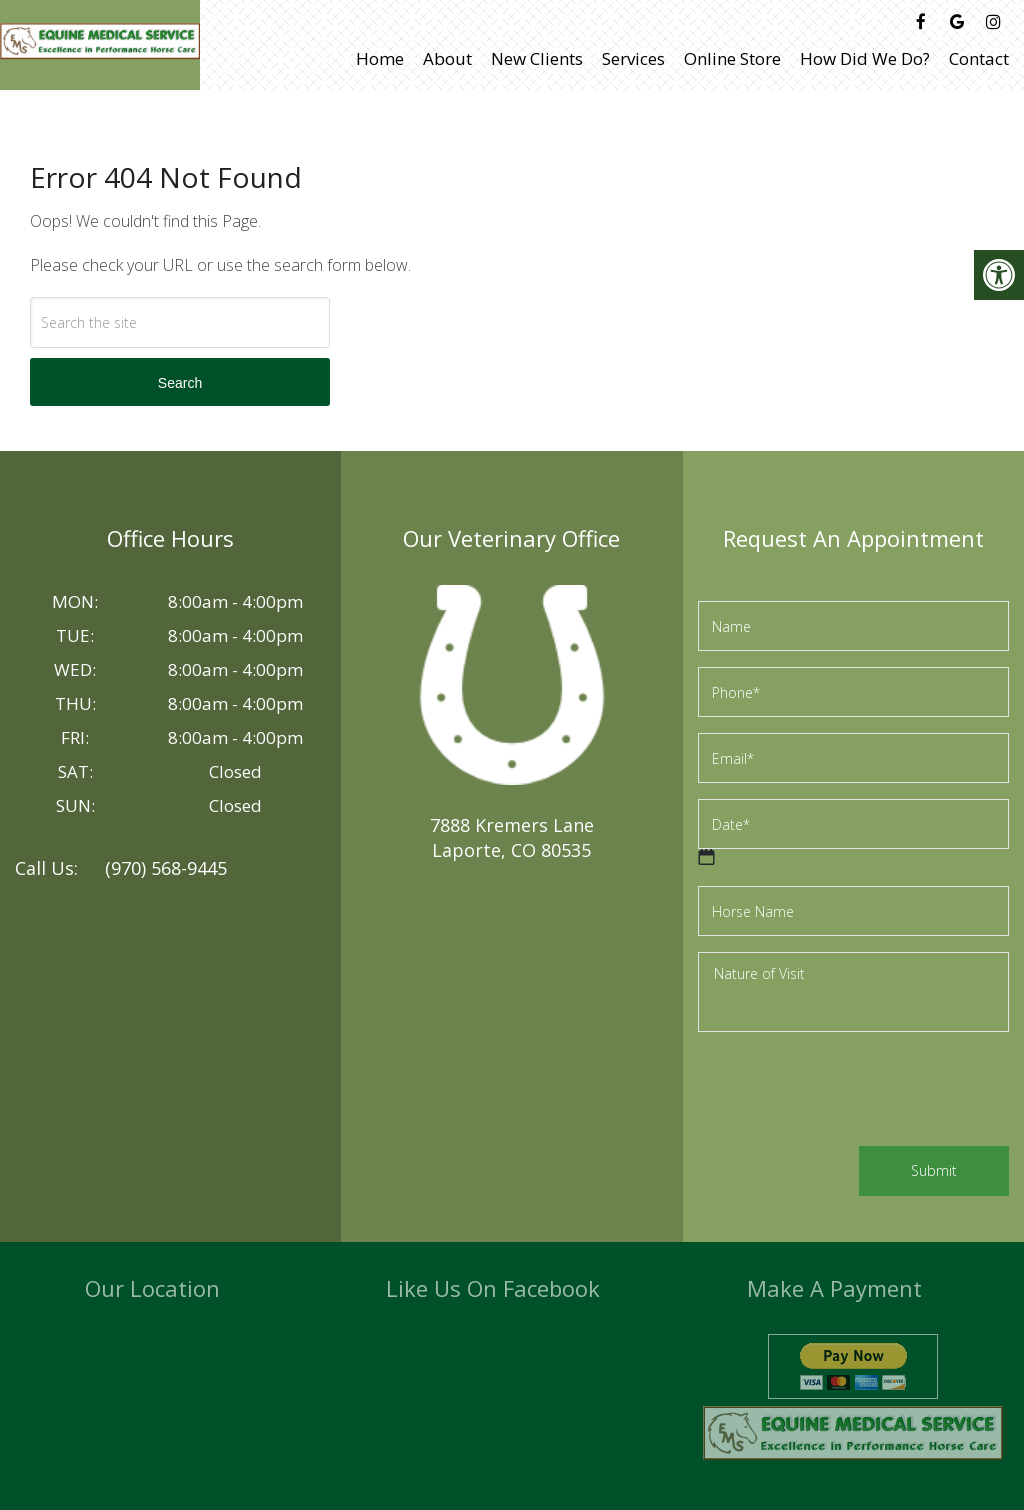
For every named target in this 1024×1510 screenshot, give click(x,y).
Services (633, 58)
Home (380, 58)
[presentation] (850, 1092)
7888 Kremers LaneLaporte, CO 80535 (512, 837)
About (447, 58)
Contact (979, 58)
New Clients (537, 58)
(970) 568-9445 (166, 868)
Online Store (732, 58)
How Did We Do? (865, 58)
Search (180, 383)
